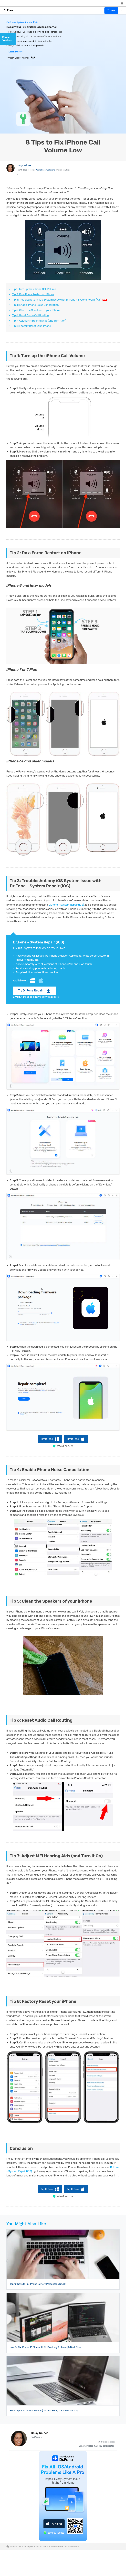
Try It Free (47, 1439)
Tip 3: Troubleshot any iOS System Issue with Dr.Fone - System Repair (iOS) (57, 299)
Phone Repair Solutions (45, 170)
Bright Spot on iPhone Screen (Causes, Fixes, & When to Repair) (44, 2410)
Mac (42, 980)
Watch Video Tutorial (21, 58)
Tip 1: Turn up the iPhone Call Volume (34, 289)
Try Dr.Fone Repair (30, 990)
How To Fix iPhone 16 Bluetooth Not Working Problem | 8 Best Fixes (45, 2347)
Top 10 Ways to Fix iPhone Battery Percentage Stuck (37, 2284)
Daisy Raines (24, 165)
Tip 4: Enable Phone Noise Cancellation (35, 304)
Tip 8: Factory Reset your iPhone (31, 326)
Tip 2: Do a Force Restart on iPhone (33, 294)
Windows (33, 980)
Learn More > (15, 51)
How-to (14, 2546)
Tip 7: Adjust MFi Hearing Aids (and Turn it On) (39, 320)
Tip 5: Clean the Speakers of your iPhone (36, 310)
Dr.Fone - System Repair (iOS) (66, 904)
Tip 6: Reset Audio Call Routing (30, 315)
